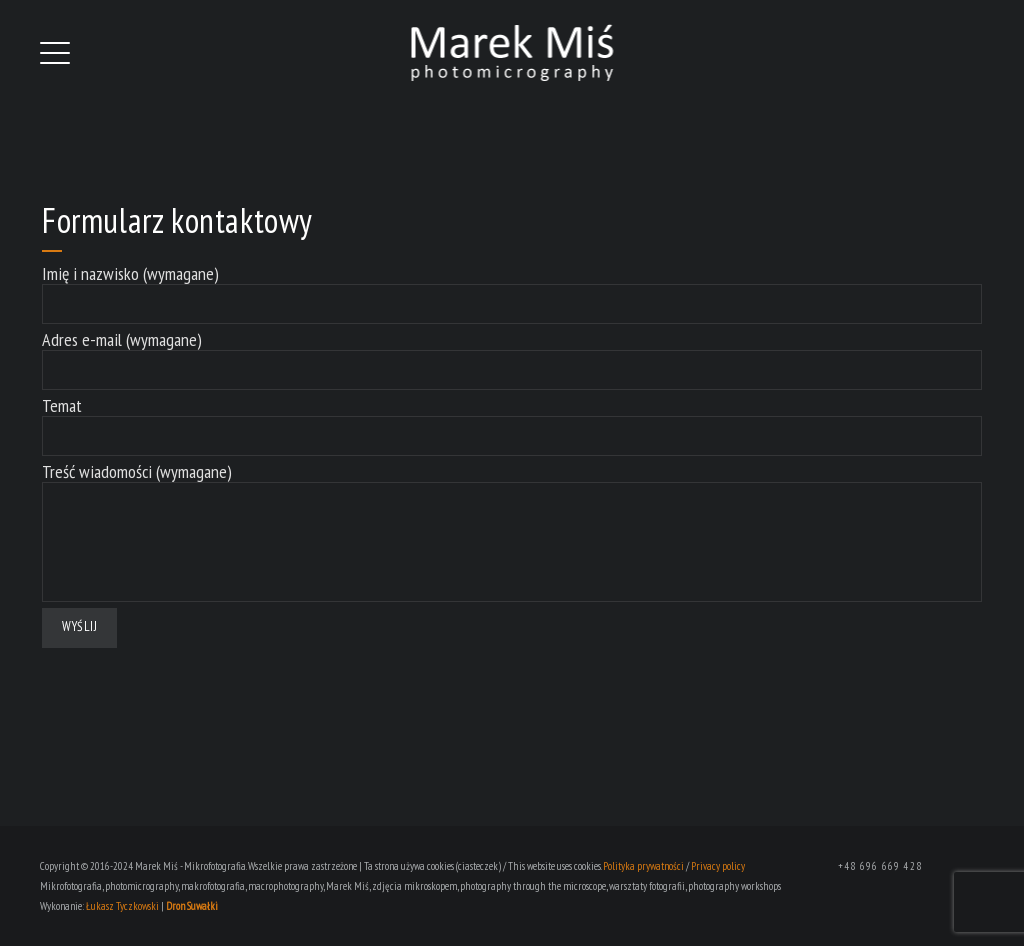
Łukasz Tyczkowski (122, 906)
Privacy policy (718, 866)
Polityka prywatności (643, 866)
